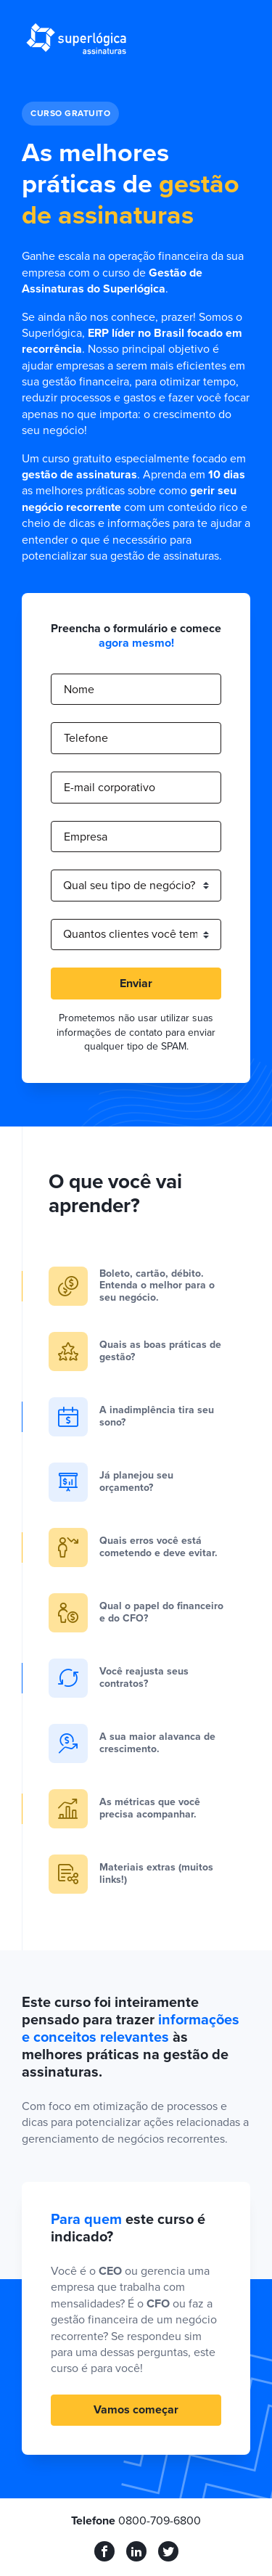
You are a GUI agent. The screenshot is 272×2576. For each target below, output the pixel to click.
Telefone (86, 738)
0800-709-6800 (159, 2521)
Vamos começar (136, 2410)
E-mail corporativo (109, 787)
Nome (79, 689)
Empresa (85, 837)
